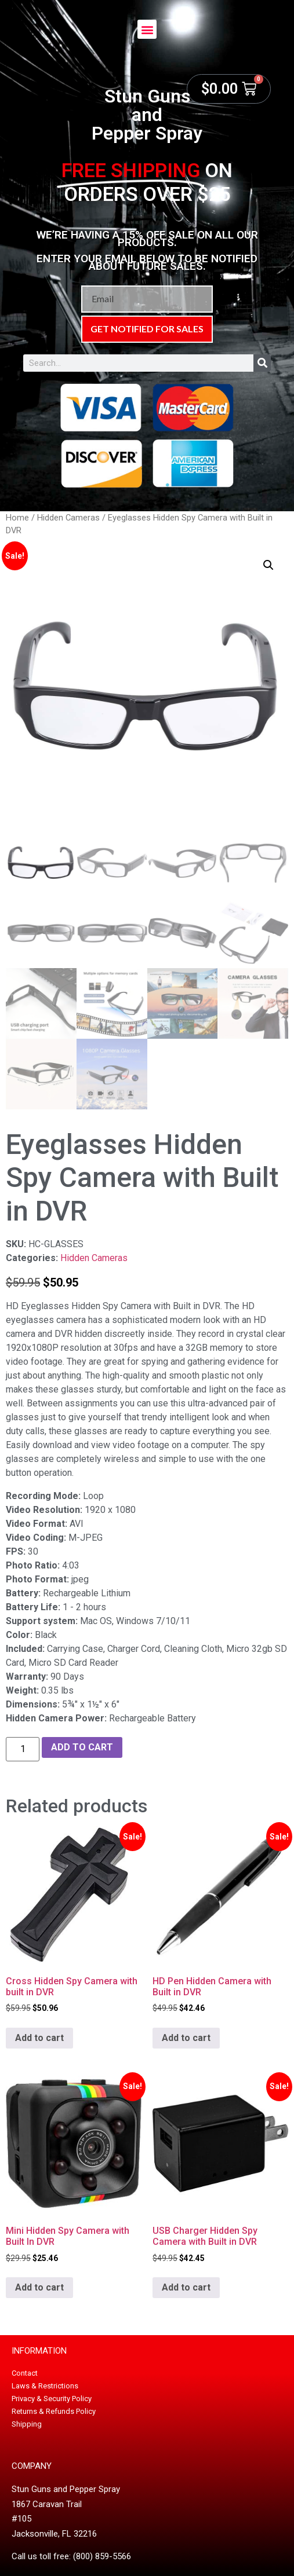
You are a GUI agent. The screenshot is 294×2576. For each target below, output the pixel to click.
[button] (147, 29)
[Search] (262, 363)
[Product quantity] (22, 1749)
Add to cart (82, 1747)
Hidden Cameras (68, 517)
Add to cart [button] (39, 2037)
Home (17, 517)
